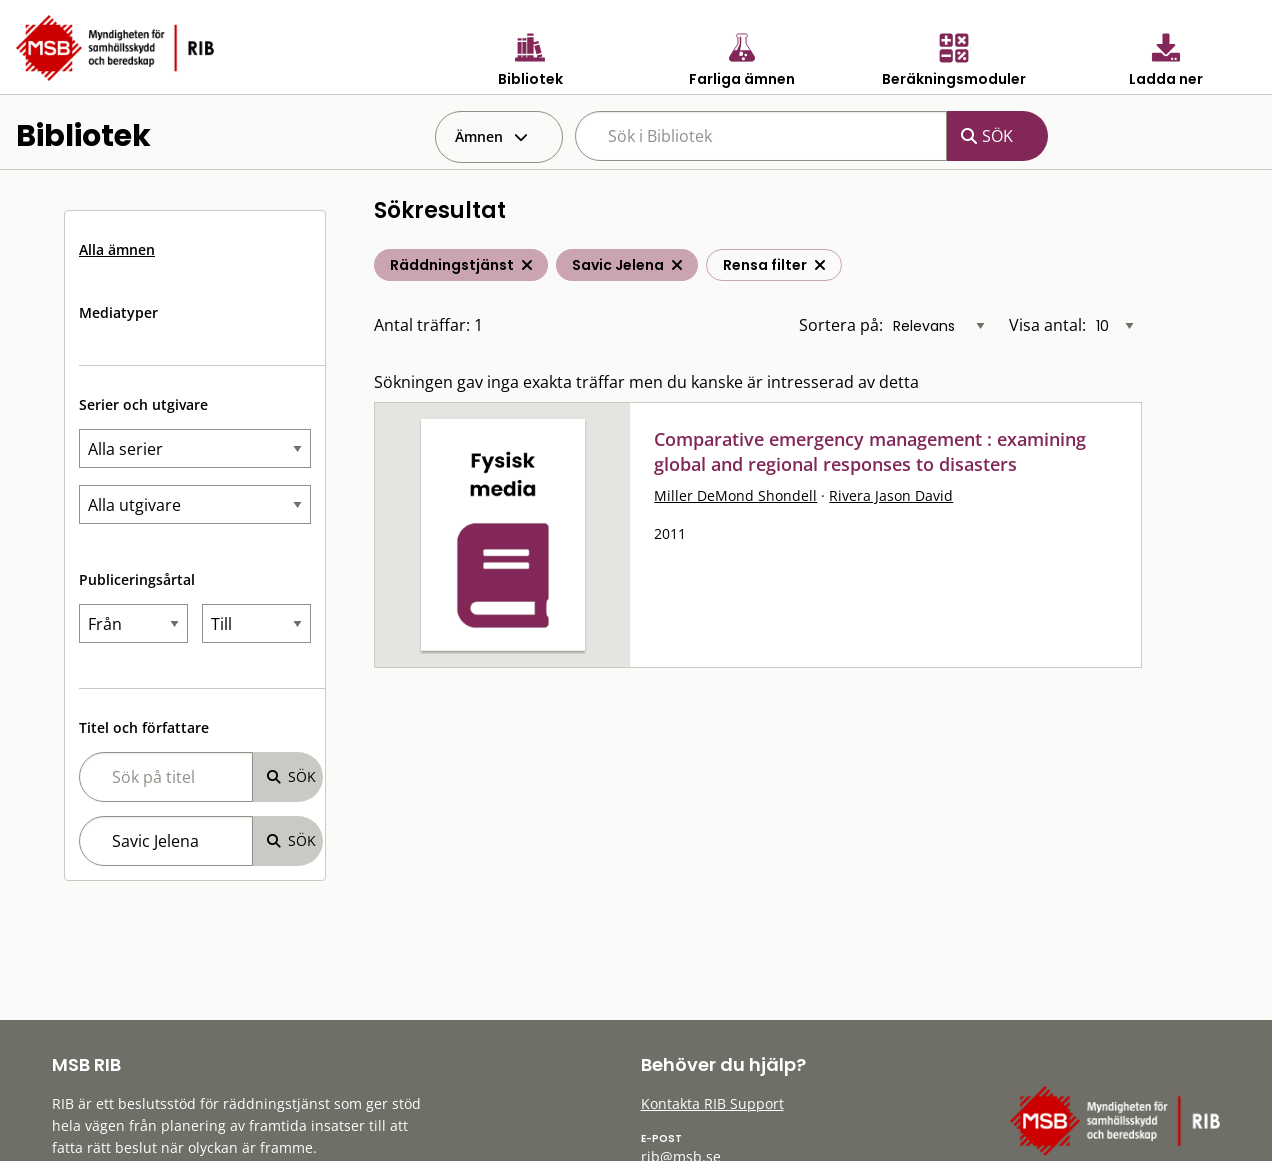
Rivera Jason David (891, 495)
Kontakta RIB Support (712, 1103)
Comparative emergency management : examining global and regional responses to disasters (870, 451)
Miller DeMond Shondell (735, 495)
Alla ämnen (117, 249)
